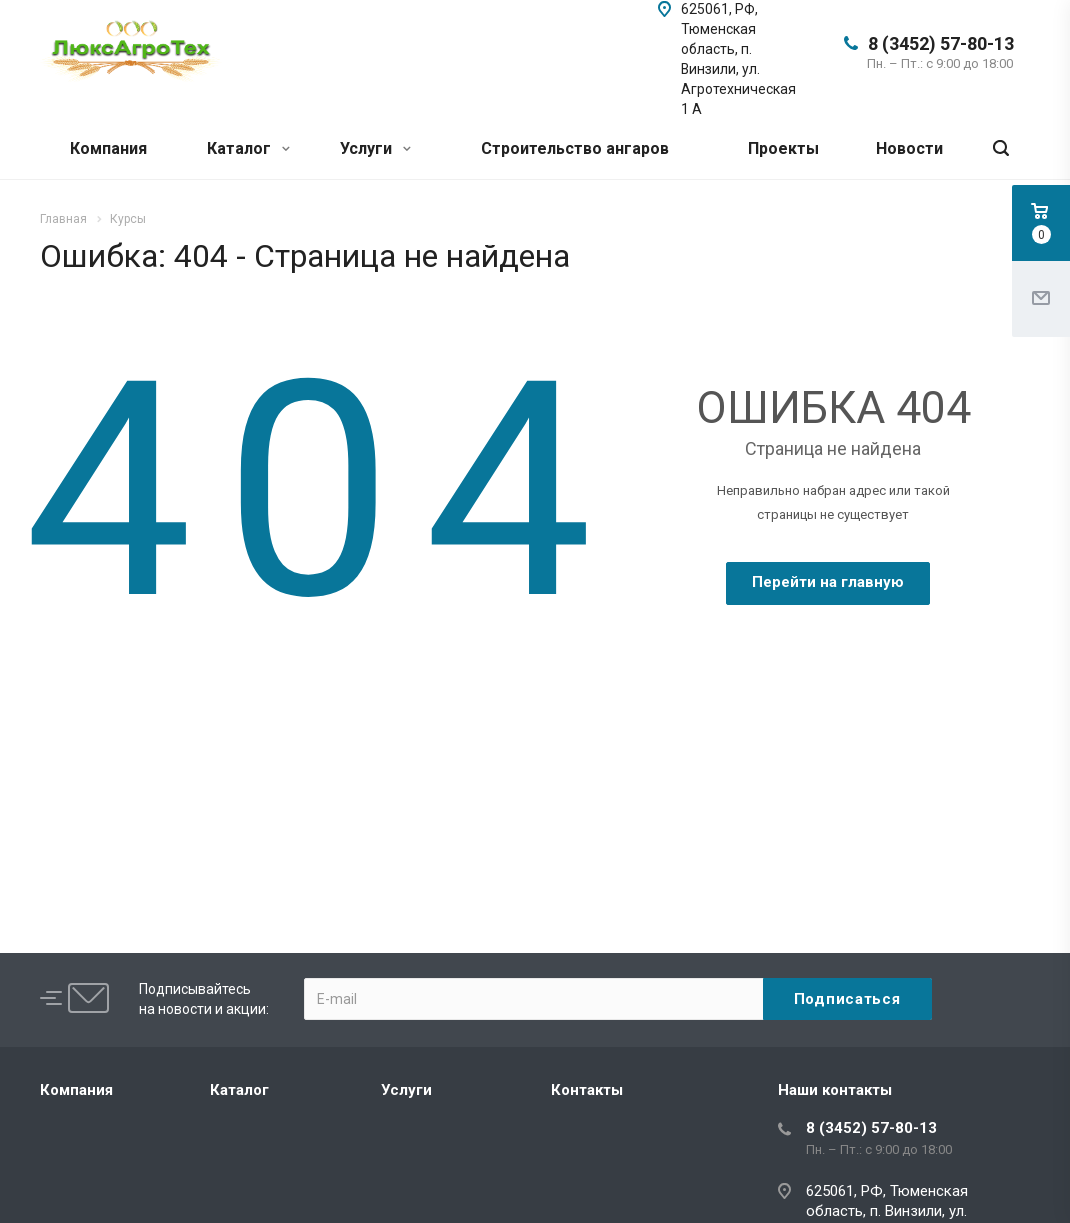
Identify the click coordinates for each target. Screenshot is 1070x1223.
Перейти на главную (828, 582)
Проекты (783, 148)
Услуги (375, 148)
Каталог (248, 148)
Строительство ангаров (575, 148)
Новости (909, 148)
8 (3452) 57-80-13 (941, 43)
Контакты (587, 1090)
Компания (108, 148)
